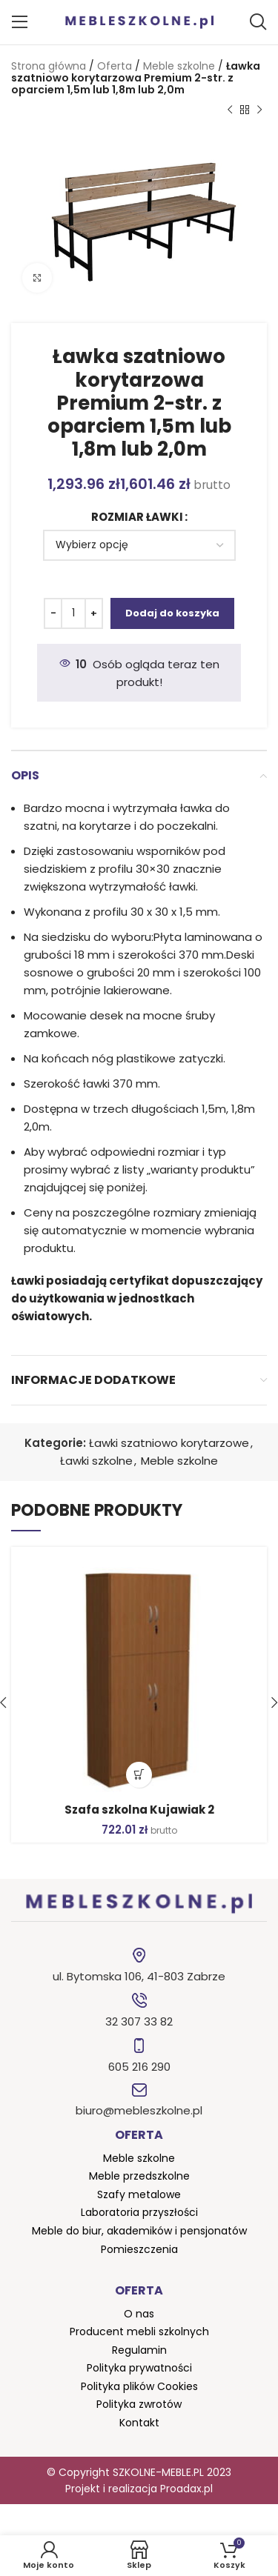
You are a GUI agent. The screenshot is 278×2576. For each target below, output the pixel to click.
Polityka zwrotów (139, 2404)
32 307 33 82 (139, 2021)
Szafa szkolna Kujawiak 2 (139, 1809)
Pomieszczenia (139, 2249)
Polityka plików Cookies (139, 2386)
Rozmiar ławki (137, 517)
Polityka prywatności (139, 2367)
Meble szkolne (179, 66)
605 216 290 (139, 2066)
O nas (139, 2313)
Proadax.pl (186, 2488)
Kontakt (139, 2422)
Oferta (114, 66)
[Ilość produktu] (73, 613)
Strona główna (48, 66)
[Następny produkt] (259, 110)
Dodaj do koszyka (172, 613)
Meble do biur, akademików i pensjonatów (139, 2230)
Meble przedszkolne (139, 2176)
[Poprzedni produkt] (229, 110)
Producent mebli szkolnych (139, 2331)
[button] (139, 1775)
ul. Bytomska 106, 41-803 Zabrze (139, 1976)
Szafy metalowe (139, 2194)
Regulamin (139, 2350)
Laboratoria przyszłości (139, 2212)
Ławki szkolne (96, 1460)
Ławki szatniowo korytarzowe (169, 1443)
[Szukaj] (258, 22)
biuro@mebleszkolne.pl (139, 2110)
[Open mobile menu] (20, 22)
